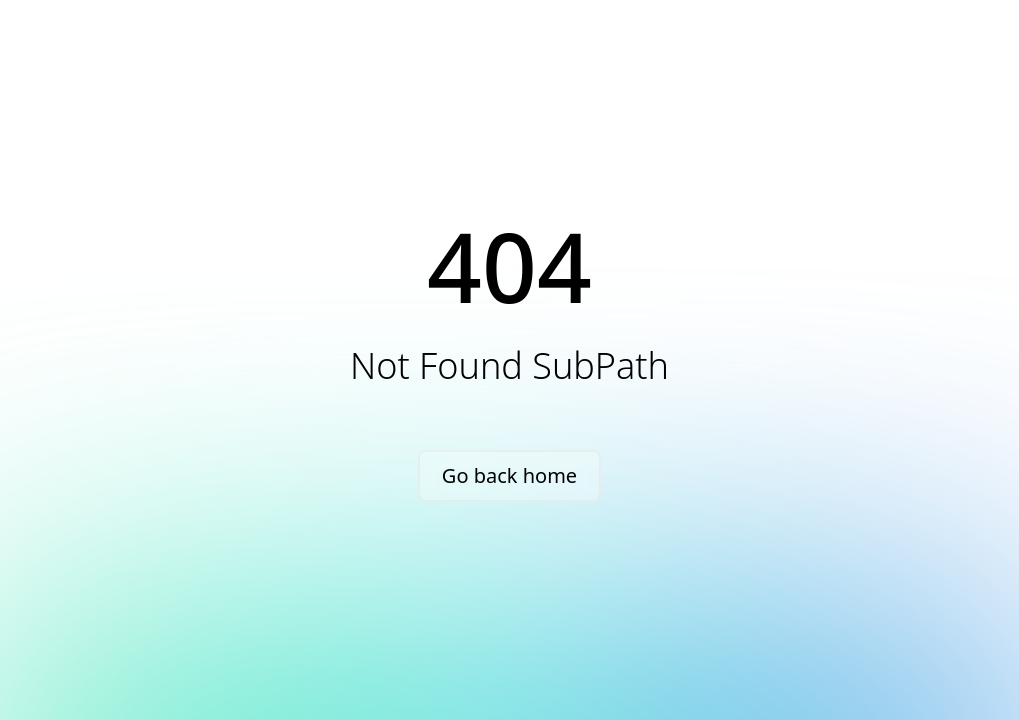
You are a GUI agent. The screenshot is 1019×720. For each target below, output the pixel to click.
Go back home (509, 475)
